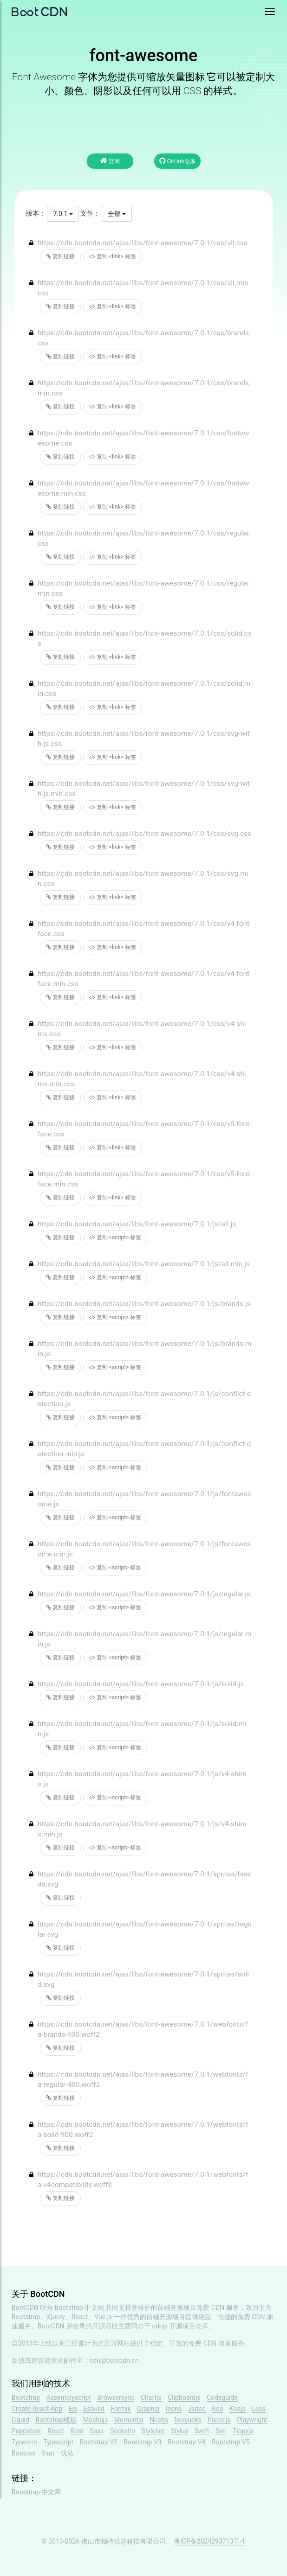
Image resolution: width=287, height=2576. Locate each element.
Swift (202, 2431)
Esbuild (93, 2408)
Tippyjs (243, 2431)
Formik (120, 2408)
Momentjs (129, 2419)
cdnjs (160, 2326)
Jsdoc (197, 2408)
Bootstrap (26, 2397)
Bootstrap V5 (230, 2442)
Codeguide (222, 2397)
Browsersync (115, 2397)
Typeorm (24, 2442)
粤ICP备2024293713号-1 (209, 2541)
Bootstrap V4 (186, 2442)
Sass (97, 2431)
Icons (174, 2408)
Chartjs (151, 2397)
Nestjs (159, 2419)
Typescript (58, 2442)
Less (258, 2408)
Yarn (48, 2453)
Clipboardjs (184, 2397)
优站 (67, 2453)
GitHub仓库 (177, 161)
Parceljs (219, 2419)
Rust (76, 2431)
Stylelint (152, 2431)
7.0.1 (62, 213)
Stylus (179, 2431)
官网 (110, 161)
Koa (217, 2408)
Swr (221, 2431)
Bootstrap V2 (98, 2442)
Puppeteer (26, 2431)
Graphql (148, 2408)
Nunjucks (187, 2419)
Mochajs (95, 2419)
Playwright (252, 2419)
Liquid (20, 2419)
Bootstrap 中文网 (79, 2307)
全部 (117, 213)
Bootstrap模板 (56, 2419)
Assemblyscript (68, 2397)
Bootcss (23, 2453)
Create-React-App (37, 2408)
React (55, 2431)
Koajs (237, 2408)
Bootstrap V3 (142, 2442)
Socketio (122, 2431)
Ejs (72, 2408)
